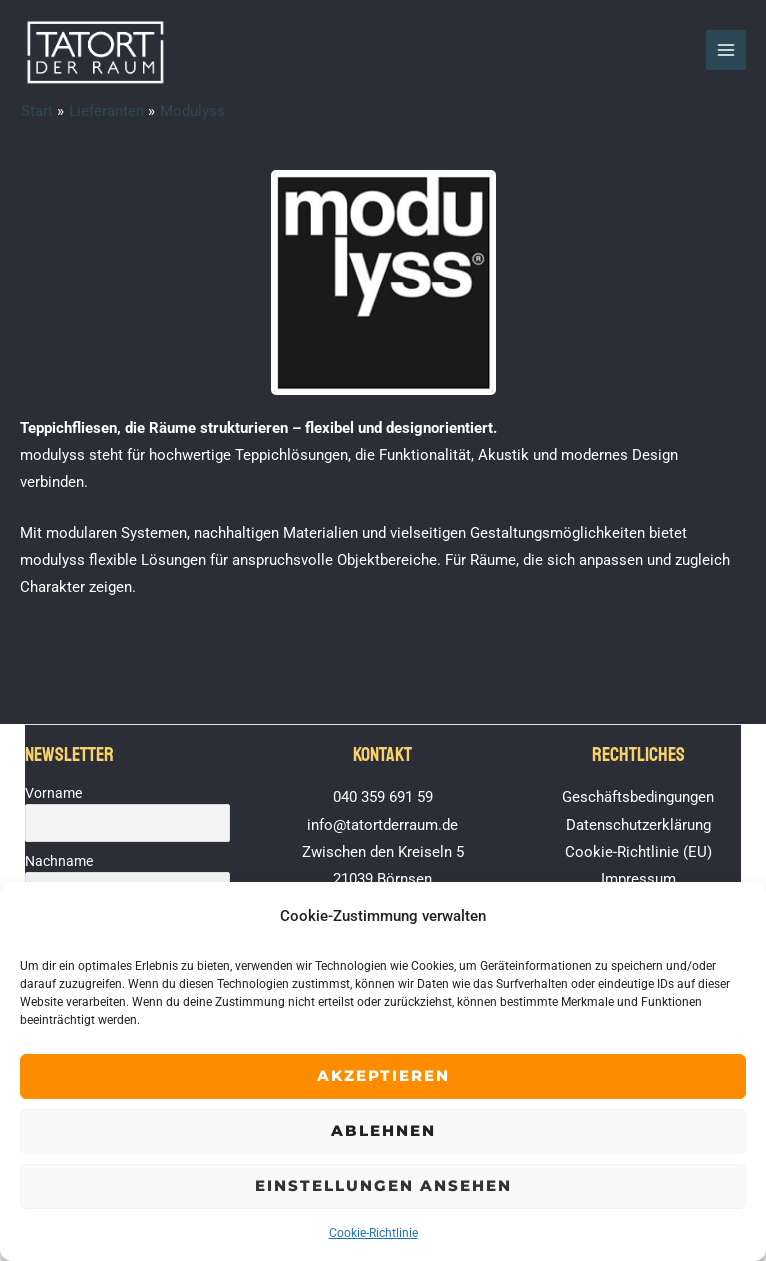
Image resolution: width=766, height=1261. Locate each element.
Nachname (59, 861)
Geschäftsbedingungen (638, 797)
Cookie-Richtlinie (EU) (638, 852)
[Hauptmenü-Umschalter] (726, 50)
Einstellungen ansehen (383, 1185)
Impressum (638, 879)
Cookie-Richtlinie (373, 1233)
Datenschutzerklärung (638, 825)
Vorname (53, 793)
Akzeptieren (383, 1075)
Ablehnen (383, 1130)
